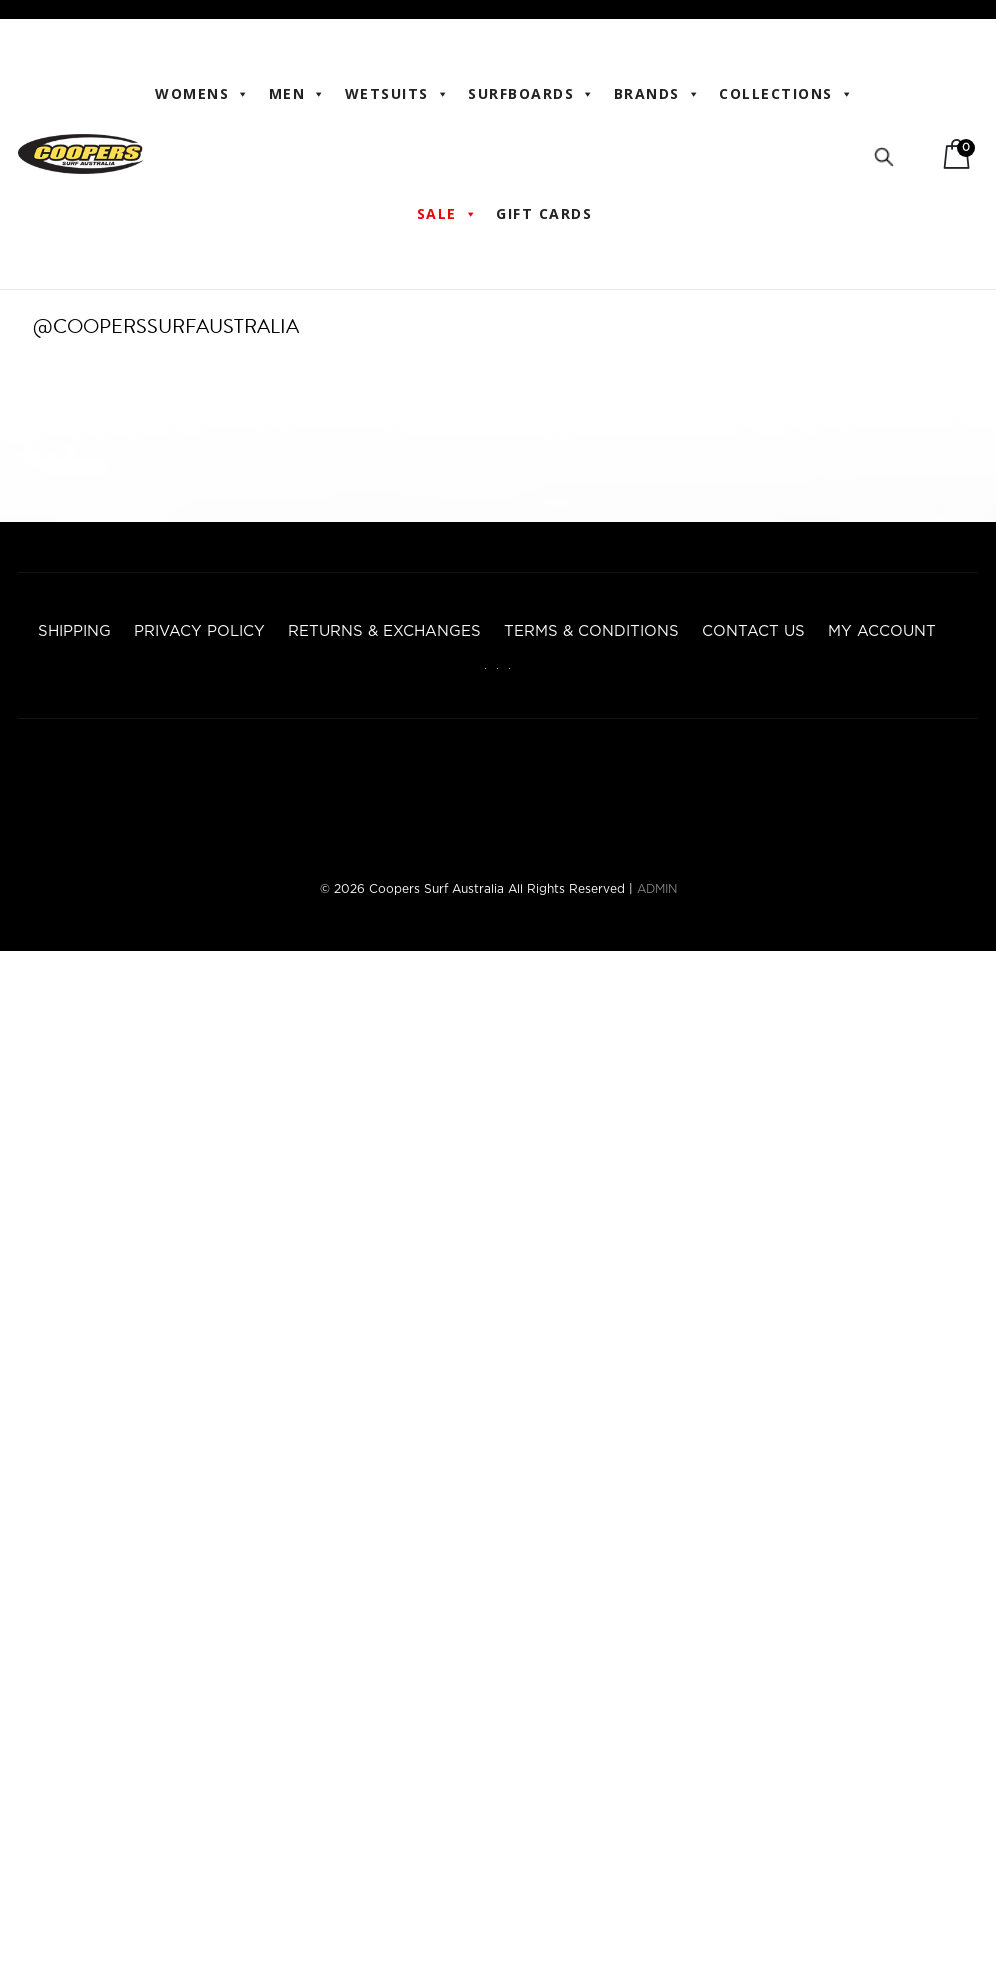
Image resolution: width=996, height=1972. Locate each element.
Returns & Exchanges (384, 631)
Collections (786, 94)
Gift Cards (544, 213)
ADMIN (657, 889)
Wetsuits (398, 94)
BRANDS (658, 94)
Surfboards (532, 94)
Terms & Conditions (591, 631)
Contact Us (753, 631)
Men (298, 94)
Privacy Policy (199, 631)
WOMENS (203, 94)
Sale (448, 214)
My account (882, 631)
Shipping (74, 631)
